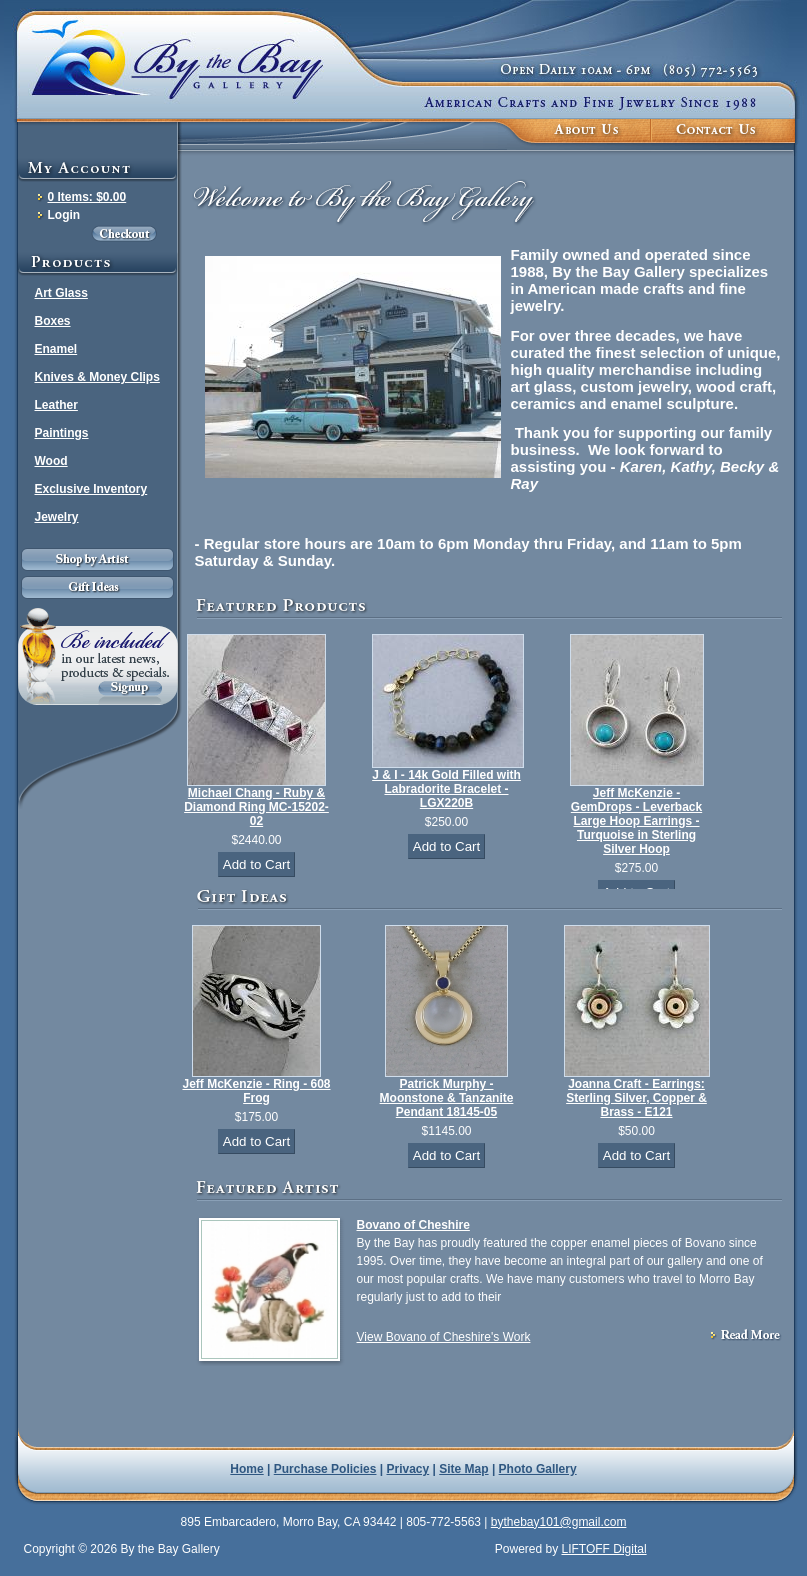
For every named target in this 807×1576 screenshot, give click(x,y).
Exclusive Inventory (91, 489)
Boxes (53, 321)
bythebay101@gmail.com (559, 1522)
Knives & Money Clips (97, 377)
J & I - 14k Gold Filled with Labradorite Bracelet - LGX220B (446, 789)
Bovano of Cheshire (413, 1225)
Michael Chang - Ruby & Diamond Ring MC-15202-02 (256, 807)
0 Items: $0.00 (87, 197)
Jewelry (57, 517)
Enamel (56, 349)
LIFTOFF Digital (603, 1549)
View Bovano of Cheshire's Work (444, 1337)
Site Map (463, 1469)
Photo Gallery (538, 1469)
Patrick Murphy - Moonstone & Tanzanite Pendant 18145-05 (447, 1098)
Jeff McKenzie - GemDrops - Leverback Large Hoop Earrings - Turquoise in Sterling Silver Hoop (636, 821)
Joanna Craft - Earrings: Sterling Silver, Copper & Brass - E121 (636, 1098)
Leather (56, 405)
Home (246, 1469)
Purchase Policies (325, 1469)
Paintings (62, 433)
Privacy (408, 1469)
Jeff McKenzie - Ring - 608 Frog (256, 1091)
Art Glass (61, 293)
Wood (51, 461)
